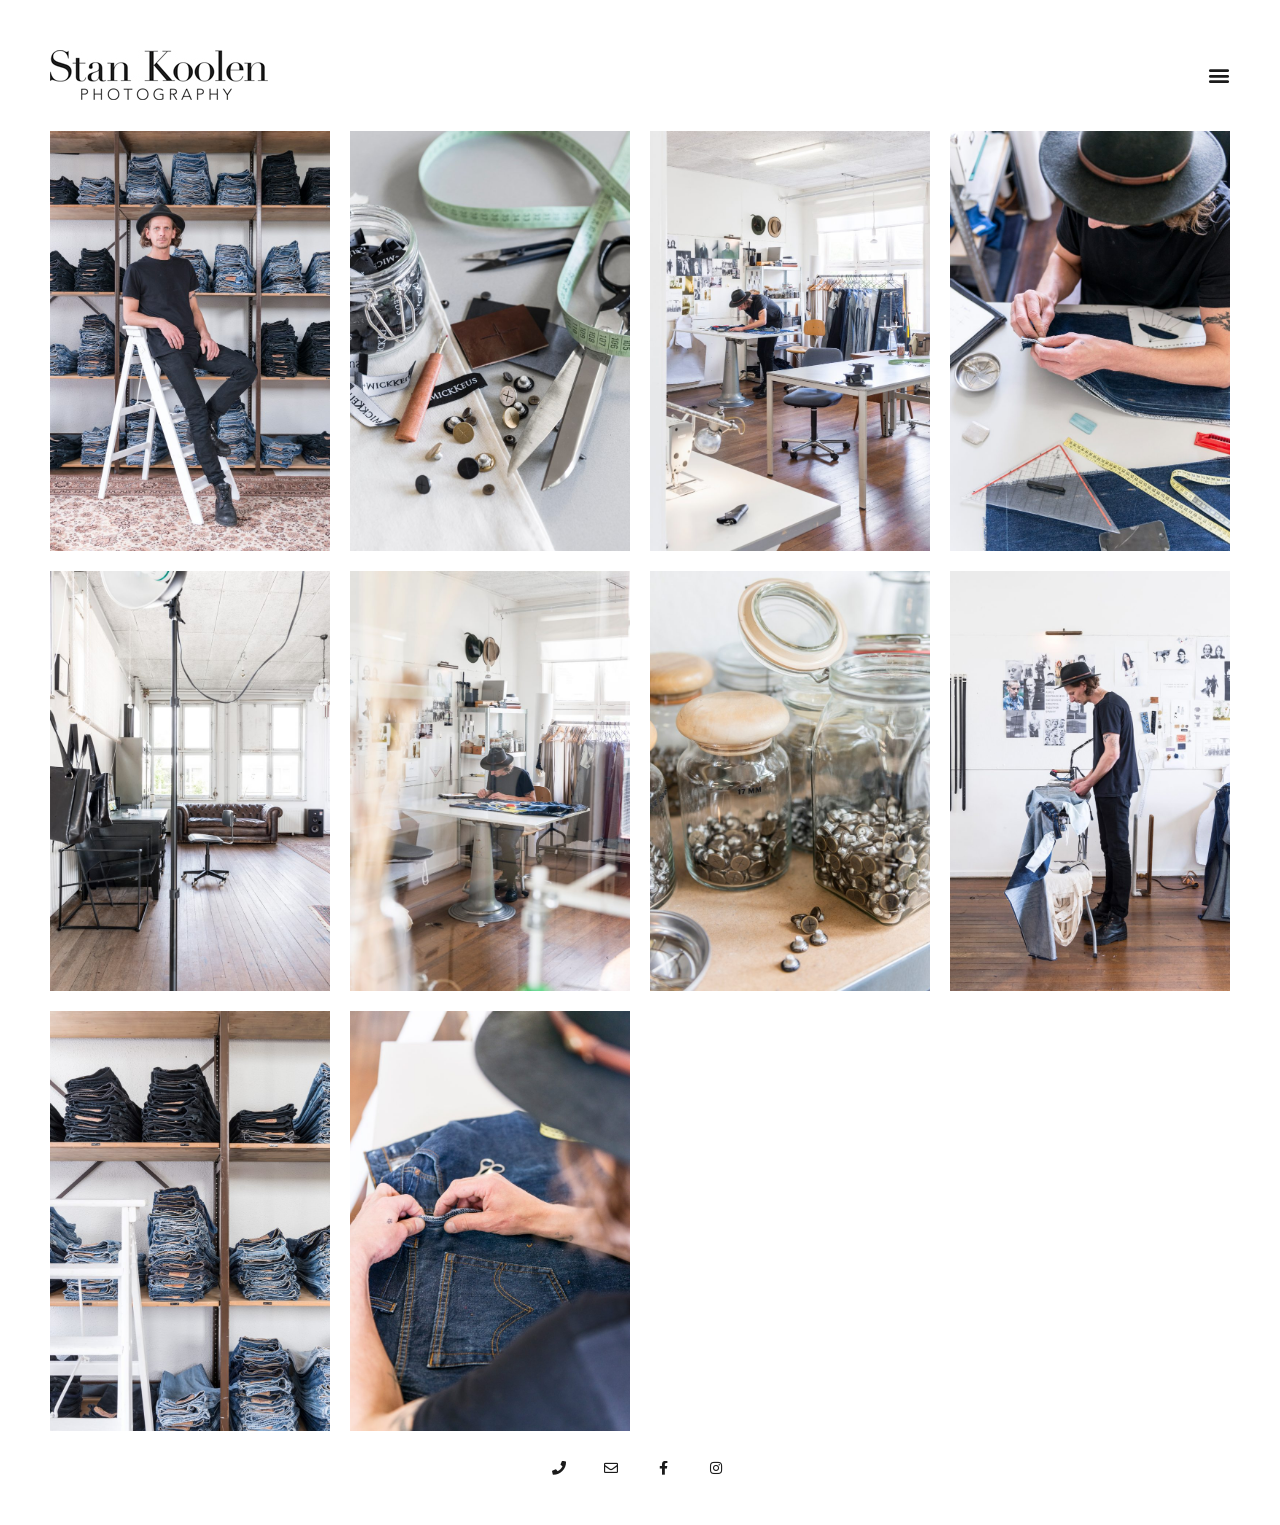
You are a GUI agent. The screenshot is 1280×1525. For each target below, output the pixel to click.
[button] (1219, 75)
